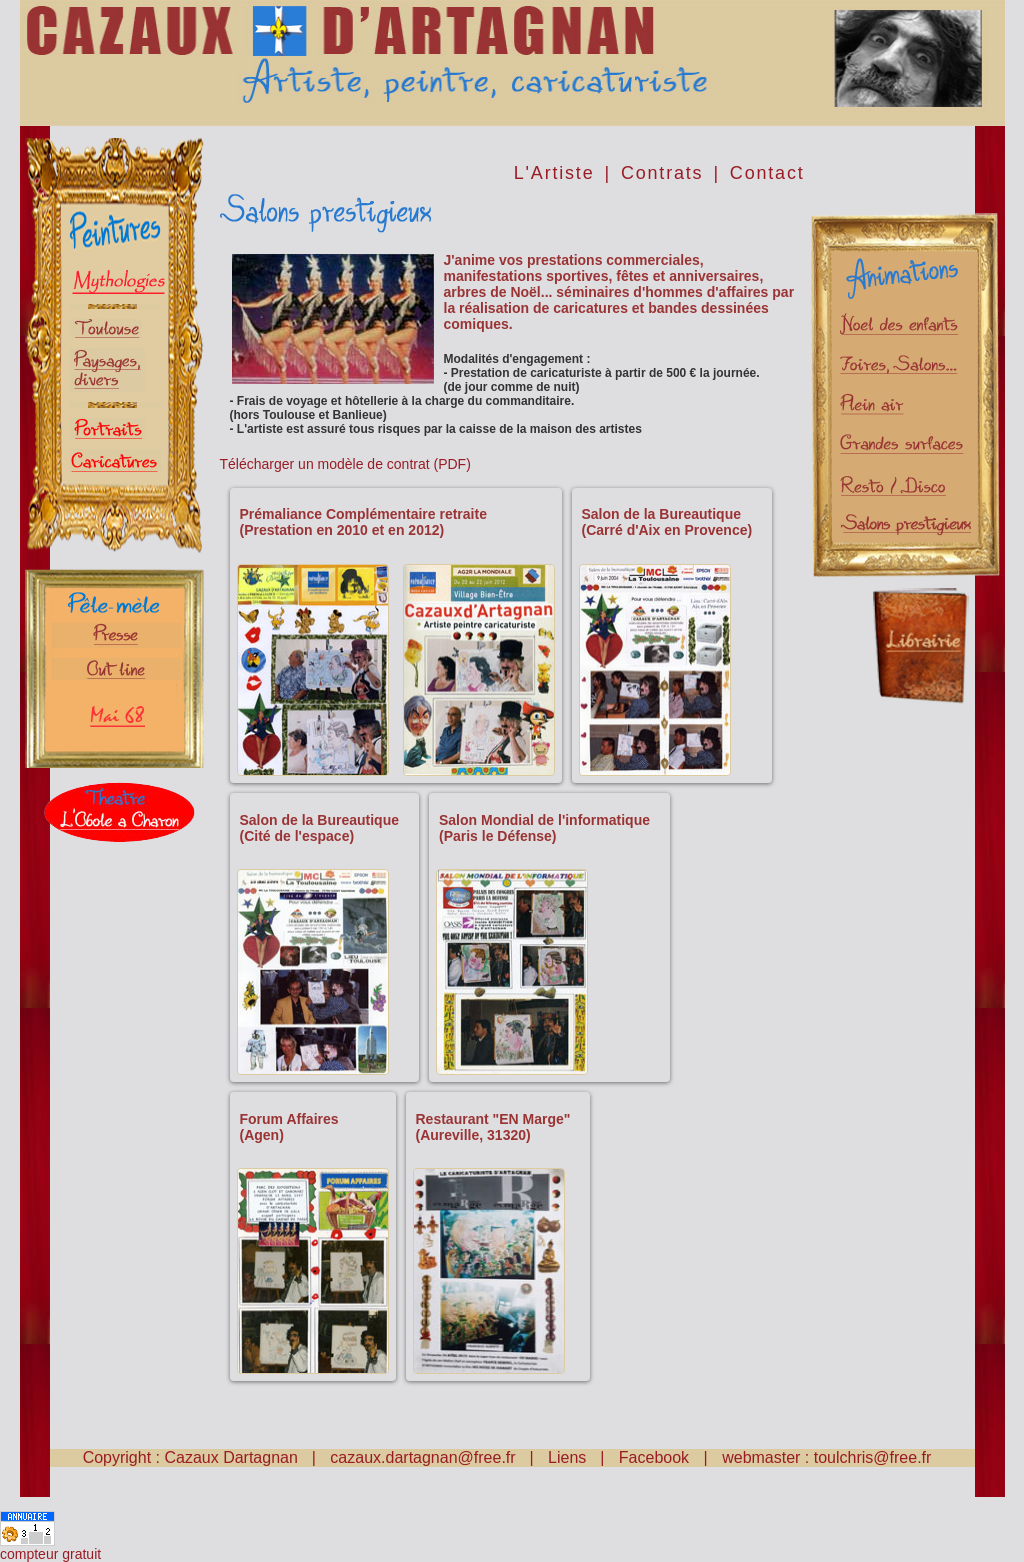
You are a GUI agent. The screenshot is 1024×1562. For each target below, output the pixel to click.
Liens (567, 1457)
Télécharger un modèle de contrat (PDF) (345, 464)
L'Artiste (554, 173)
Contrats (662, 173)
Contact (767, 173)
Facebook (656, 1457)
